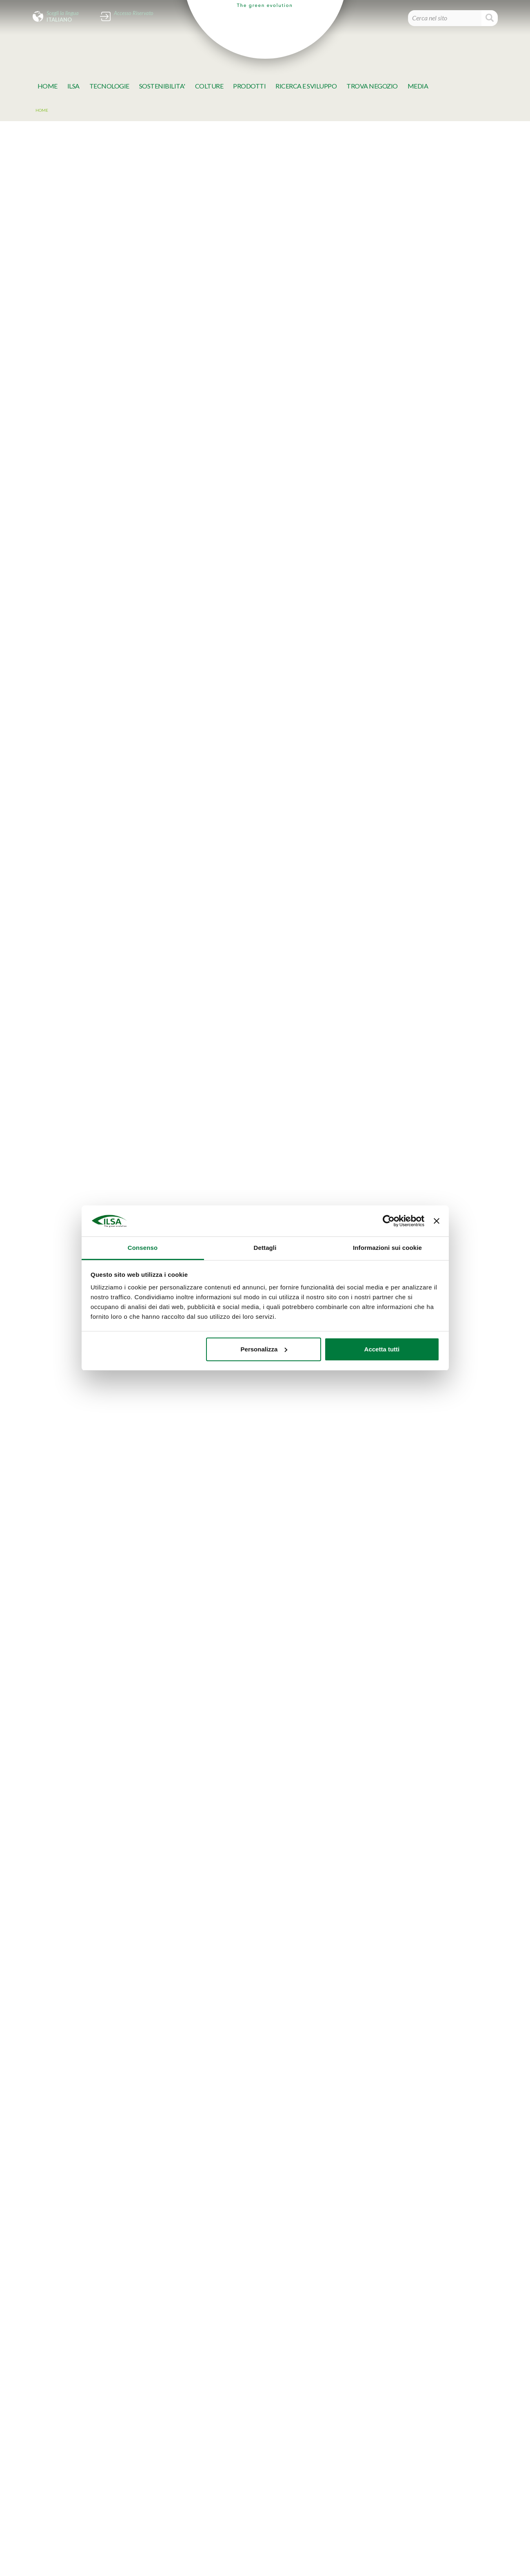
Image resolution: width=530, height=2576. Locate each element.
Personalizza (264, 1349)
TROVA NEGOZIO (372, 86)
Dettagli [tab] (265, 1247)
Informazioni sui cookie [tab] (387, 1247)
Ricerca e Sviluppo (306, 86)
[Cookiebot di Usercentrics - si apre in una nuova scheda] (388, 1221)
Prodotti (249, 86)
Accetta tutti (382, 1349)
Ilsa (73, 86)
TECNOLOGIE (109, 86)
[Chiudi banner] (436, 1221)
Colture (209, 86)
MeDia (418, 86)
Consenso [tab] (142, 1247)
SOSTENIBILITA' (162, 86)
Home (48, 86)
